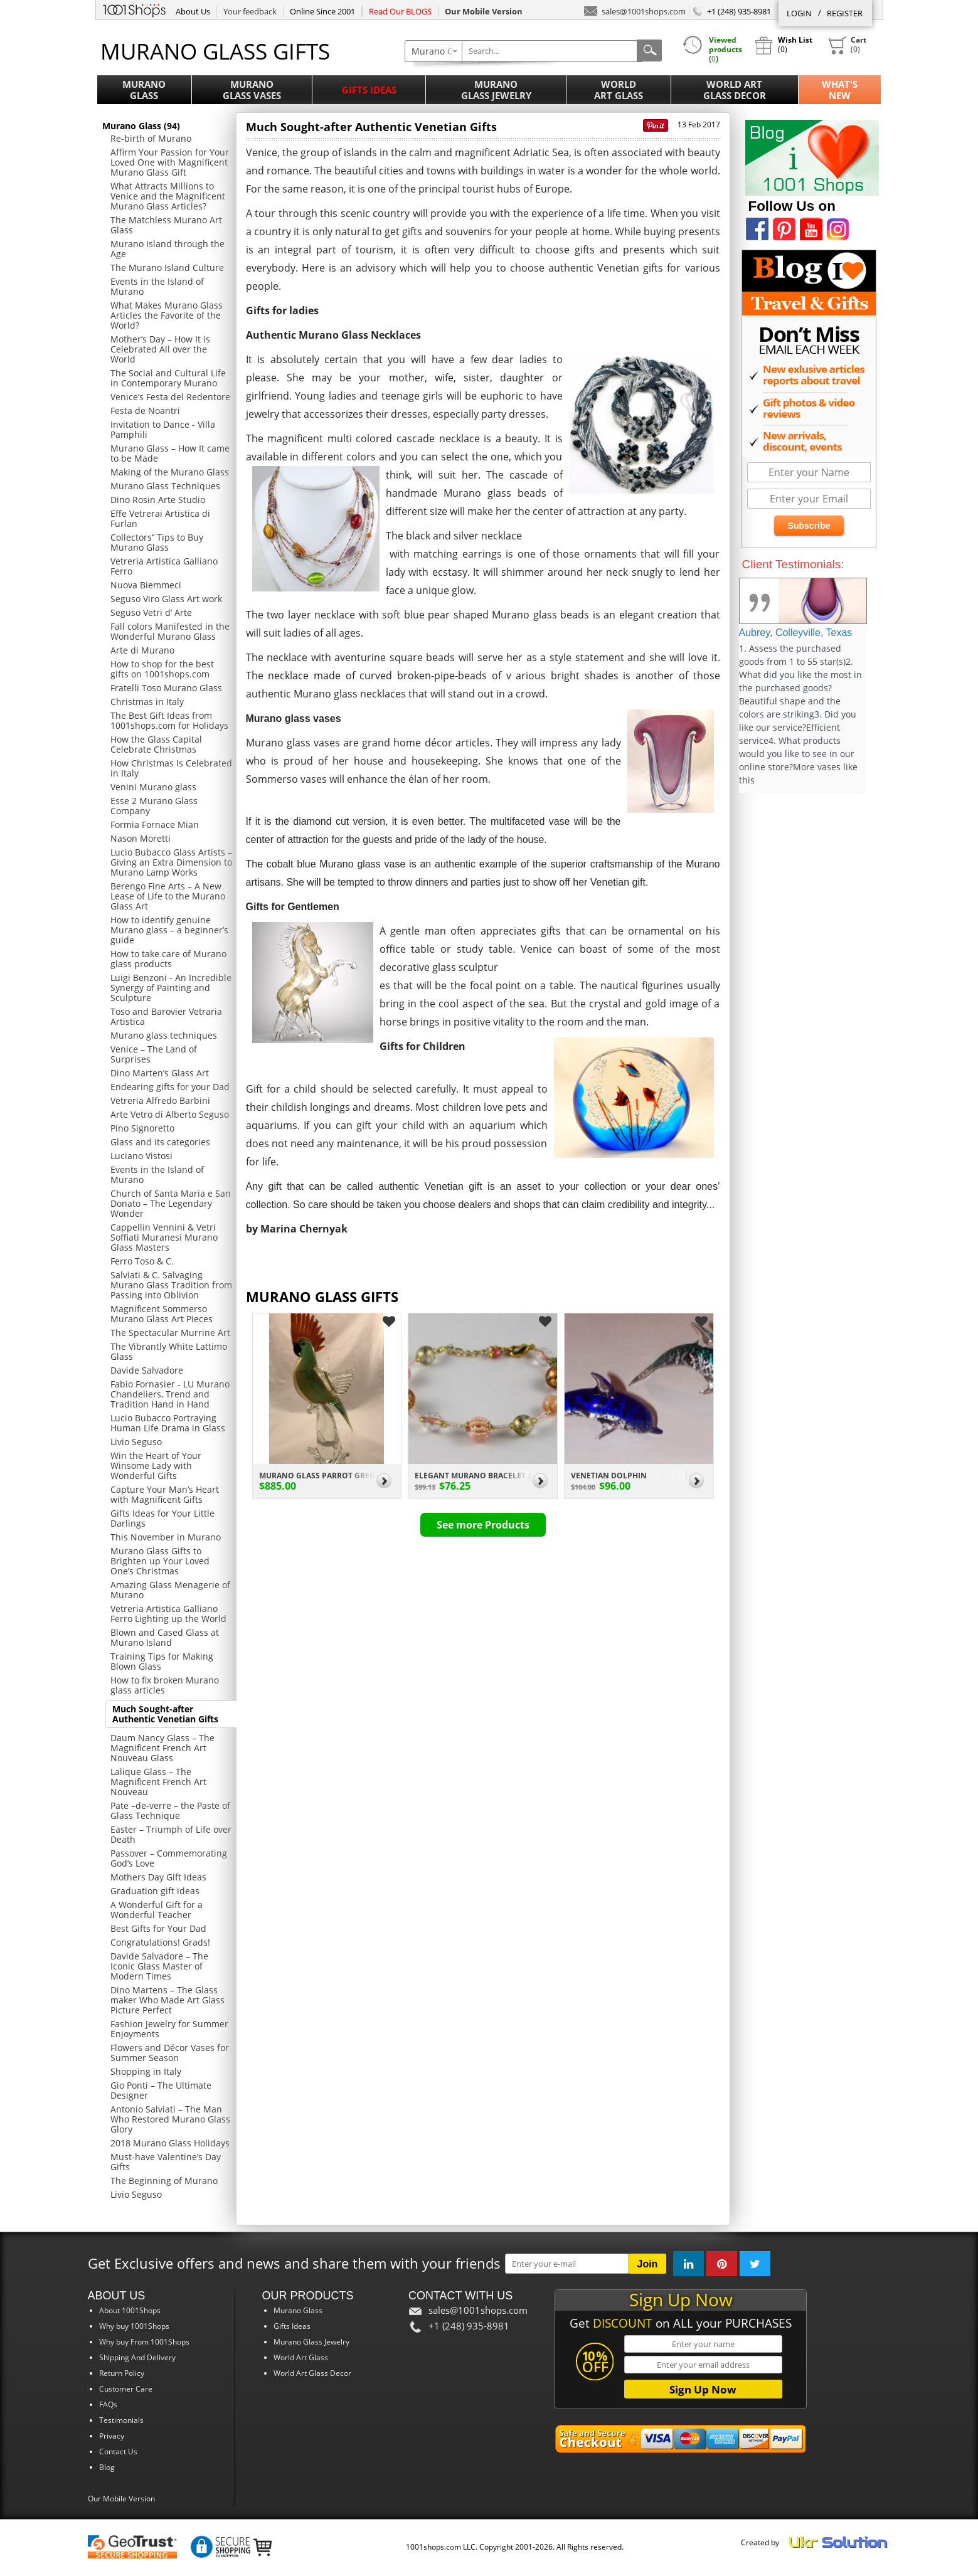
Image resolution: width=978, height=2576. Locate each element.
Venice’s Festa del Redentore (170, 397)
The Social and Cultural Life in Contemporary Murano (168, 378)
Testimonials (121, 2420)
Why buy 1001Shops (134, 2326)
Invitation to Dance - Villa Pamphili (162, 429)
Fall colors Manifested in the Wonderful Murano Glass (170, 631)
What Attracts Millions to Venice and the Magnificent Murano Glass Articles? (167, 196)
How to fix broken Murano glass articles (164, 1685)
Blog (107, 2467)
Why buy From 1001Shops (144, 2341)
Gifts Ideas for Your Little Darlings (162, 1518)
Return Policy (121, 2373)
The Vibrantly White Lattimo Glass (168, 1351)
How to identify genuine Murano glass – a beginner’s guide (169, 930)
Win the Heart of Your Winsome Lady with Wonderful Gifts (155, 1465)
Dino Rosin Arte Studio (157, 500)
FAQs (108, 2404)
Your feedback (250, 11)
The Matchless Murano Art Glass (166, 225)
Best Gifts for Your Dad (158, 1928)
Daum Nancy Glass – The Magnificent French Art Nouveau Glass (162, 1748)
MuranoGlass (144, 90)
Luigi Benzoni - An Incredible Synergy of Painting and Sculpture (170, 988)
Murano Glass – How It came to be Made (170, 453)
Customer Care (125, 2388)
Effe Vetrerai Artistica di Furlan (160, 518)
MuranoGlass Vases (252, 90)
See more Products (483, 1525)
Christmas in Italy (147, 702)
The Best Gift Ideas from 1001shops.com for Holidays (169, 720)
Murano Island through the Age (167, 249)
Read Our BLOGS (400, 11)
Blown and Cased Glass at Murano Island (164, 1637)
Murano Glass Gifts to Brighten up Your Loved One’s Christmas (160, 1561)
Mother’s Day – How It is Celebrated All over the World (160, 349)
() (846, 45)
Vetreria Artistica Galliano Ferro (164, 566)
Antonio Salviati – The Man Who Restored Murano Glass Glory (170, 2119)
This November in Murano (165, 1537)
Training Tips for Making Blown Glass (161, 1661)
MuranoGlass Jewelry (496, 90)
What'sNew (840, 90)
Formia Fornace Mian (154, 824)
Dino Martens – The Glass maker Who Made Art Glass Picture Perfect (167, 2000)
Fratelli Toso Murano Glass (166, 688)
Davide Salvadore (146, 1370)
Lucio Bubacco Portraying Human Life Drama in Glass (167, 1423)
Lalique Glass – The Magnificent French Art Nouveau (158, 1782)
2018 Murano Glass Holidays (170, 2143)
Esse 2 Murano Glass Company (154, 806)
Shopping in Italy (145, 2071)
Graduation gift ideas (154, 1891)
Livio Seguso (136, 1442)
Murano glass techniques (163, 1035)
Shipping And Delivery (137, 2357)
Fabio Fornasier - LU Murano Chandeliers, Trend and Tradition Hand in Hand (170, 1394)
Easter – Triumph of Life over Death (170, 1834)
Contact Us (118, 2451)
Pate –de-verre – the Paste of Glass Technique (170, 1810)
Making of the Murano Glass (169, 472)
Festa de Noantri (145, 410)
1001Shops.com (134, 9)
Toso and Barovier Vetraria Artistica (166, 1016)
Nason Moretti (140, 838)
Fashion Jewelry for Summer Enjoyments (169, 2029)
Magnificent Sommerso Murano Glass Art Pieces (161, 1314)
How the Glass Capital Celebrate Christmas (156, 744)
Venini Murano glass (153, 787)
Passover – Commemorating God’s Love (168, 1858)
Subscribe (809, 526)
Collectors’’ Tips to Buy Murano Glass (156, 542)
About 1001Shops (130, 2310)
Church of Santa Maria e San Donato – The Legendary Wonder (170, 1203)
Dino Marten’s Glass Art (159, 1073)
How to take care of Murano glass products (168, 959)
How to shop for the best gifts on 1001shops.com (162, 669)
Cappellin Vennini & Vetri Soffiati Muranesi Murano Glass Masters (164, 1237)
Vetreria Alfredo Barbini (160, 1100)
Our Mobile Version (121, 2498)
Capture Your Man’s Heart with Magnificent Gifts (164, 1494)
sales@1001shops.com (635, 10)
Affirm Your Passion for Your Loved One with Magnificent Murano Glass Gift (169, 162)
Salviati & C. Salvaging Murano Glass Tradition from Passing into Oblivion (171, 1285)
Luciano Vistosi (141, 1156)
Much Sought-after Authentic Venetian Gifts (165, 1714)
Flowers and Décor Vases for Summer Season (169, 2053)
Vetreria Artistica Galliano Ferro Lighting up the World (168, 1614)
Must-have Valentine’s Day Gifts (165, 2162)
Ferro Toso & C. (142, 1261)
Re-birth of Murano (150, 138)
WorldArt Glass (618, 90)
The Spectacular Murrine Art (170, 1332)
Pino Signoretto (142, 1128)
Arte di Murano (142, 650)
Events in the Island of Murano (157, 286)
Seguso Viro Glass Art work (166, 599)
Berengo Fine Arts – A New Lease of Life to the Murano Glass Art (167, 896)
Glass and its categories (160, 1142)
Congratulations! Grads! (160, 1942)
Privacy (111, 2435)
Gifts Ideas (369, 89)
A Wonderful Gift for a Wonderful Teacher (156, 1910)
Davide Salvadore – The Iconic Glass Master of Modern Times (159, 1966)
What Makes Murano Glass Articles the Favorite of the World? (166, 315)
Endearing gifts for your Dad (170, 1087)
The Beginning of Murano (164, 2180)
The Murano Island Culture (167, 267)
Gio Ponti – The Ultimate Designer (160, 2090)
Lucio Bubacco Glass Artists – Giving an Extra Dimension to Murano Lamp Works (171, 862)
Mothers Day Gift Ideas (158, 1877)
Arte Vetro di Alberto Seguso (169, 1114)
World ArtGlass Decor (734, 90)
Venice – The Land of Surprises (153, 1054)
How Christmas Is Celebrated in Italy (171, 768)
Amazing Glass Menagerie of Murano (170, 1590)
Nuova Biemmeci (145, 585)
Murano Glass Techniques (165, 486)
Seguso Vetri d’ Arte (151, 612)
